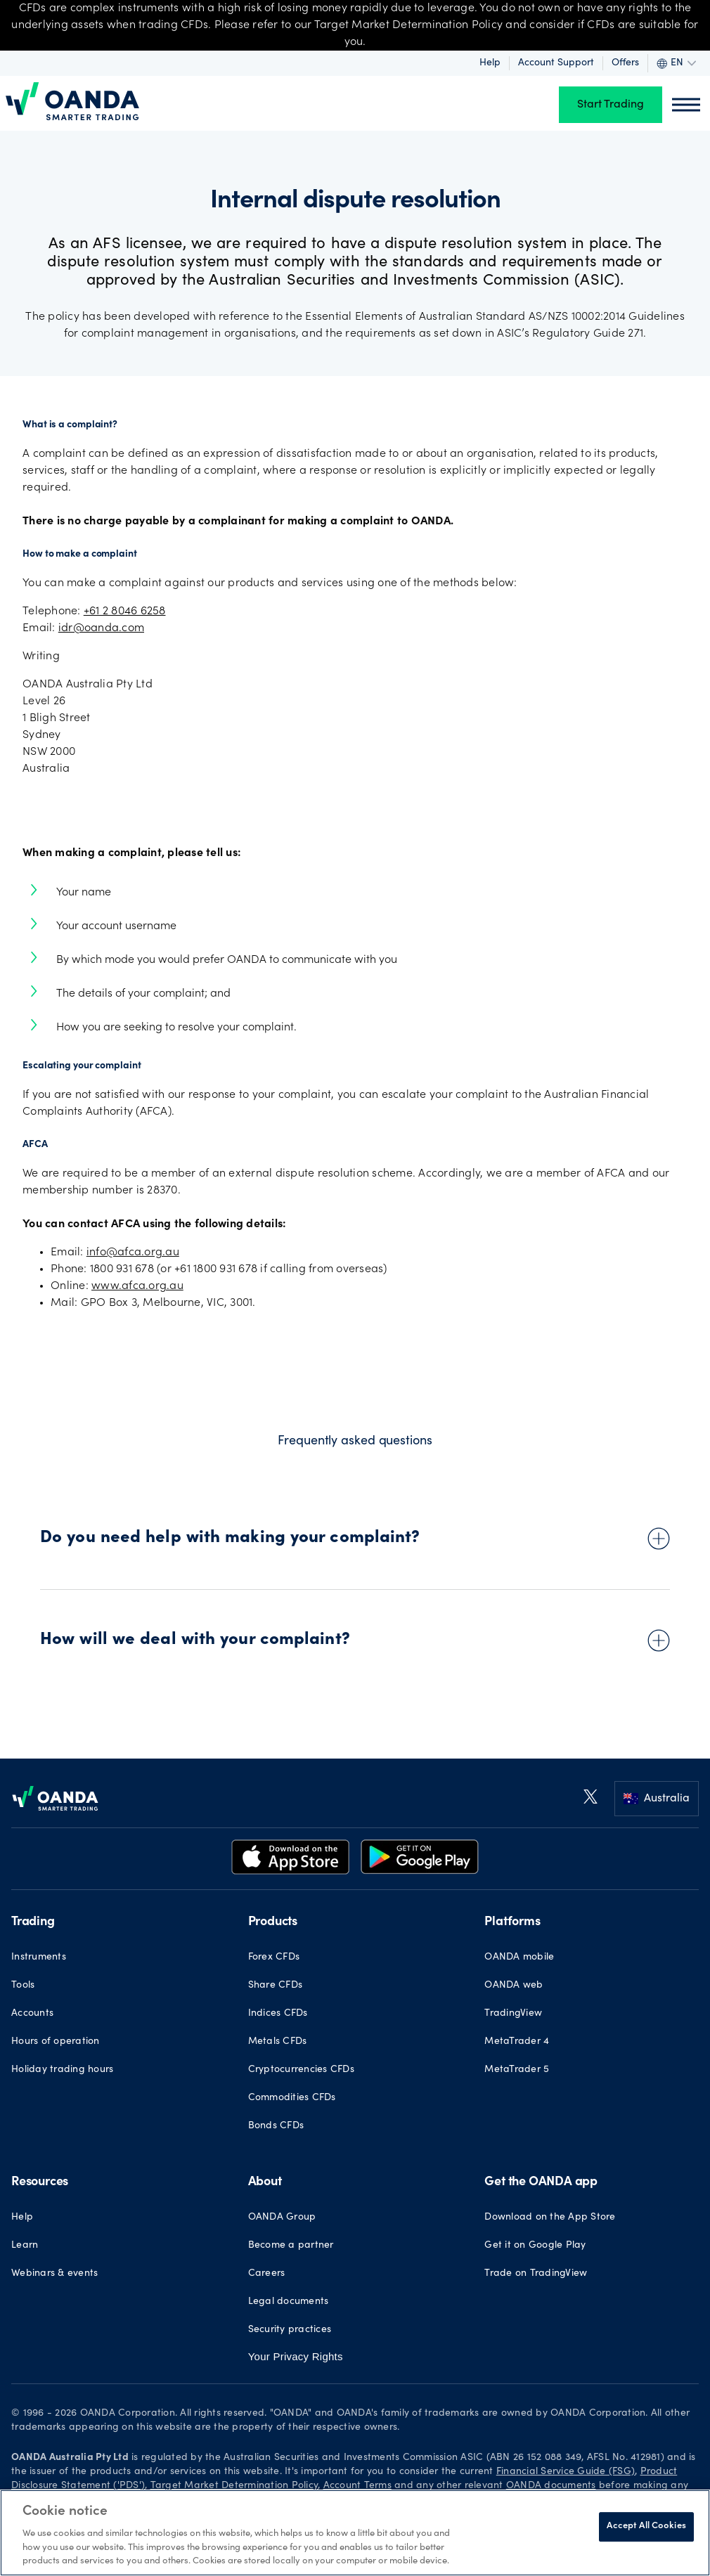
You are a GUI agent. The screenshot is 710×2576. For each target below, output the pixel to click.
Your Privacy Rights (295, 2356)
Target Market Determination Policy (234, 2486)
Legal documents (288, 2302)
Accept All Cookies (646, 2526)
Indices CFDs (278, 2014)
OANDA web (513, 1986)
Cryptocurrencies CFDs (301, 2070)
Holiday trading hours (62, 2070)
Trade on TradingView (535, 2274)
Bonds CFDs (276, 2126)
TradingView (513, 2014)
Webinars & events (54, 2274)
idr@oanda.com (101, 628)
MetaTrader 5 (516, 2070)
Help (490, 63)
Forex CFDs (274, 1957)
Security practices (290, 2330)
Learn (24, 2246)
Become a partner (291, 2246)
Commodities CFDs (292, 2098)
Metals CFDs (277, 2042)
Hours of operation (55, 2042)
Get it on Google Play (535, 2246)
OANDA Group (282, 2217)
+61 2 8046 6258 (125, 611)
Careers (266, 2274)
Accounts (32, 2014)
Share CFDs (275, 1986)
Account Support (556, 63)
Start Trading (610, 104)
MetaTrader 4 (516, 2042)
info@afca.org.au (132, 1252)
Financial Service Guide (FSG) (565, 2472)
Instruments (38, 1957)
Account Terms (357, 2486)
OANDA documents (551, 2486)
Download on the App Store (549, 2217)
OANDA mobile (519, 1957)
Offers (625, 63)
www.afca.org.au (137, 1286)
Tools (22, 1986)
